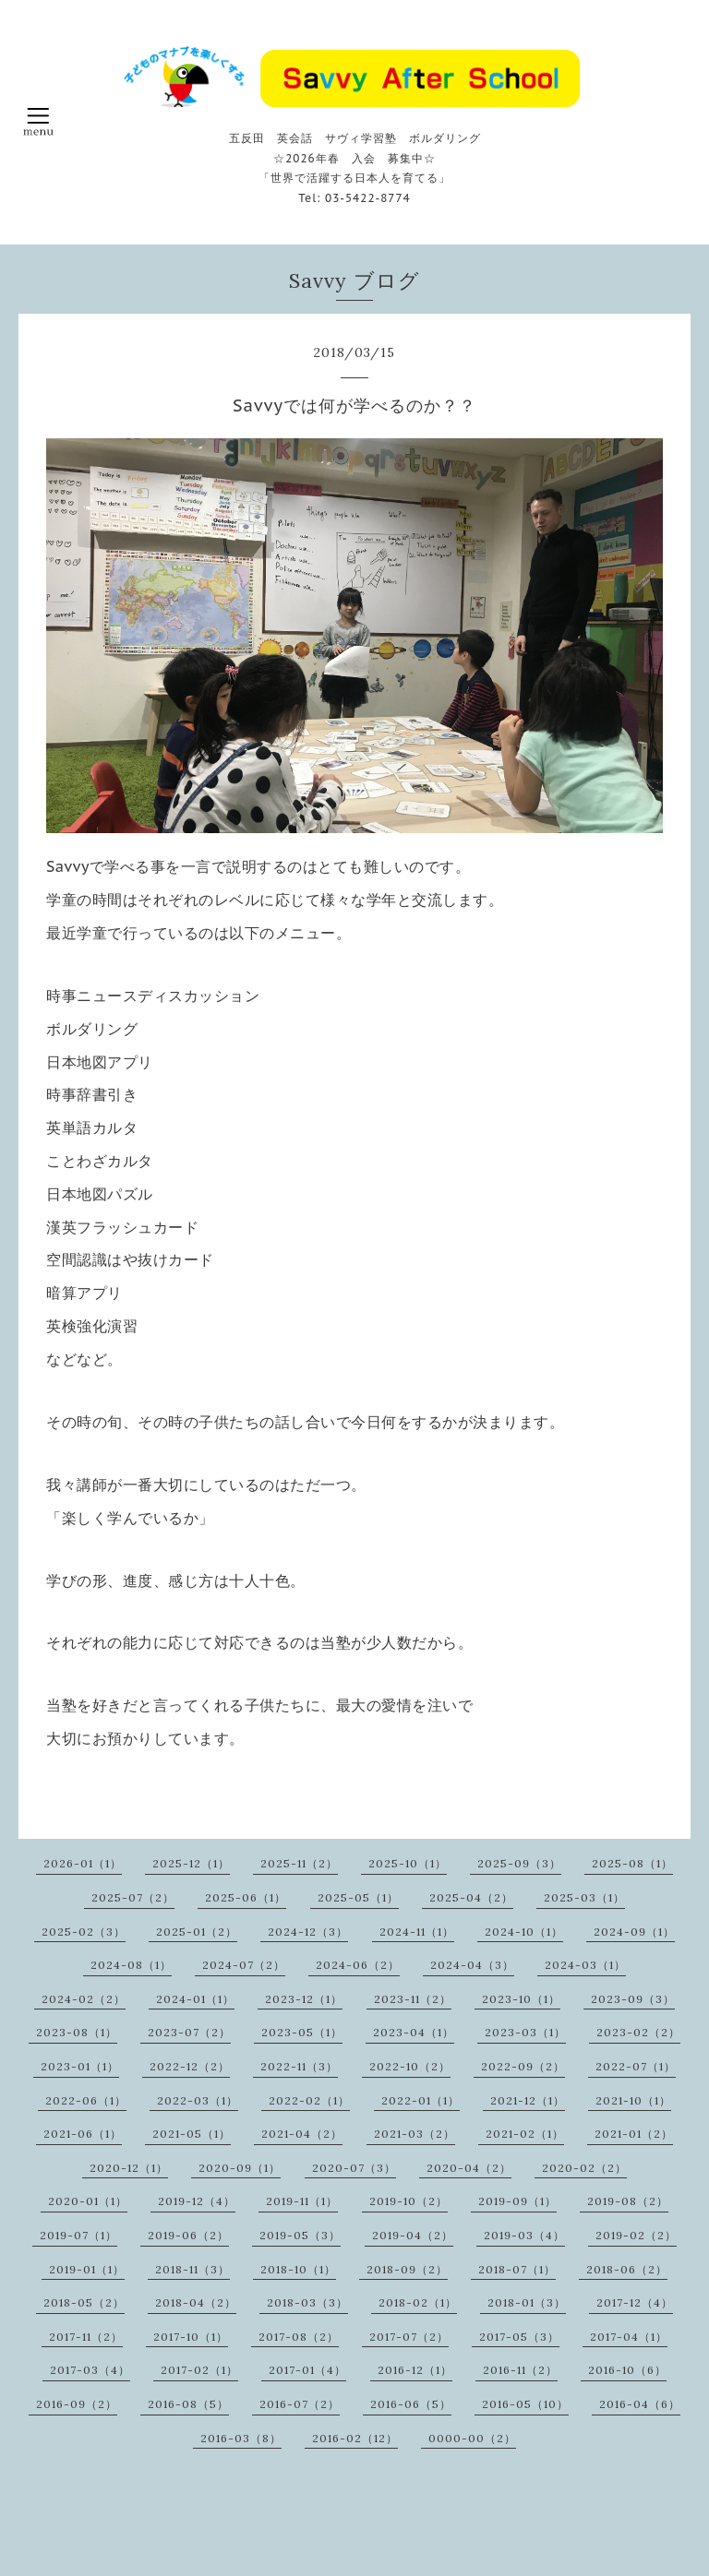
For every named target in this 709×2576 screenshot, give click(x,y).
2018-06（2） (626, 2269)
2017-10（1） (190, 2336)
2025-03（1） (584, 1897)
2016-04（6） (639, 2404)
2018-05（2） (84, 2302)
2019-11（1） (302, 2201)
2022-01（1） (420, 2100)
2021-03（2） (414, 2134)
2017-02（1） (199, 2370)
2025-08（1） (632, 1863)
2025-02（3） (84, 1931)
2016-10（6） (627, 2370)
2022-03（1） (197, 2100)
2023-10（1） (521, 1999)
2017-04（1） (628, 2336)
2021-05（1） (191, 2134)
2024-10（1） (524, 1931)
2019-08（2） (627, 2201)
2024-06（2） (358, 1965)
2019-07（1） (78, 2235)
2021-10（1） (633, 2100)
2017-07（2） (409, 2336)
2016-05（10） (525, 2404)
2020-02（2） (584, 2168)
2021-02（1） (525, 2134)
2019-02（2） (636, 2235)
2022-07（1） (635, 2066)
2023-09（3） (633, 1999)
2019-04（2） (412, 2235)
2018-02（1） (418, 2302)
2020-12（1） (129, 2168)
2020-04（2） (469, 2168)
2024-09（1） (634, 1931)
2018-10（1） (298, 2269)
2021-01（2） (634, 2134)
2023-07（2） (189, 2032)
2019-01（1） (87, 2269)
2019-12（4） (196, 2201)
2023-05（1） (301, 2032)
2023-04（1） (413, 2032)
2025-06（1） (245, 1897)
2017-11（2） (86, 2336)
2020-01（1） (87, 2201)
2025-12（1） (191, 1863)
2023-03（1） (525, 2032)
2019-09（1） (517, 2201)
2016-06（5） (410, 2404)
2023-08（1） (76, 2032)
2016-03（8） (241, 2438)
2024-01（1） (195, 1999)
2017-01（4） (307, 2370)
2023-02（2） (638, 2032)
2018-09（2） (407, 2269)
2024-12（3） (308, 1931)
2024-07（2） (243, 1965)
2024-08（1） (131, 1965)
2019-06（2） (188, 2235)
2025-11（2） (299, 1863)
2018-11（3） (192, 2269)
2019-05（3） (300, 2235)
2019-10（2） (408, 2201)
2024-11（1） (416, 1931)
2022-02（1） (309, 2100)
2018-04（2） (195, 2302)
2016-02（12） (355, 2438)
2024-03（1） (585, 1965)
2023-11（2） (412, 1999)
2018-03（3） (307, 2302)
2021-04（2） (301, 2134)
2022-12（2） (190, 2066)
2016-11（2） (520, 2370)
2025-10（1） (407, 1863)
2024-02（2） (84, 1999)
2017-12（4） (634, 2302)
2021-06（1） (82, 2134)
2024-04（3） (472, 1965)
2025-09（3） (519, 1863)
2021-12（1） (527, 2100)
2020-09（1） (239, 2168)
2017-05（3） (519, 2336)
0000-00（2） (472, 2438)
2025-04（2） (471, 1897)
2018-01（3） (526, 2302)
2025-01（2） (196, 1931)
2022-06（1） (85, 2100)
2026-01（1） (82, 1863)
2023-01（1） (80, 2066)
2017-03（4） (90, 2370)
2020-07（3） (354, 2168)
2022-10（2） (410, 2066)
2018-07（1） (517, 2269)
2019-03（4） (524, 2235)
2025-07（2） (132, 1897)
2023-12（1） (303, 1999)
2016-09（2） (76, 2404)
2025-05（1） (358, 1897)
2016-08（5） (188, 2404)
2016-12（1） (415, 2370)
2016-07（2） (299, 2404)
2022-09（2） (523, 2066)
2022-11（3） (299, 2066)
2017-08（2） (298, 2336)
